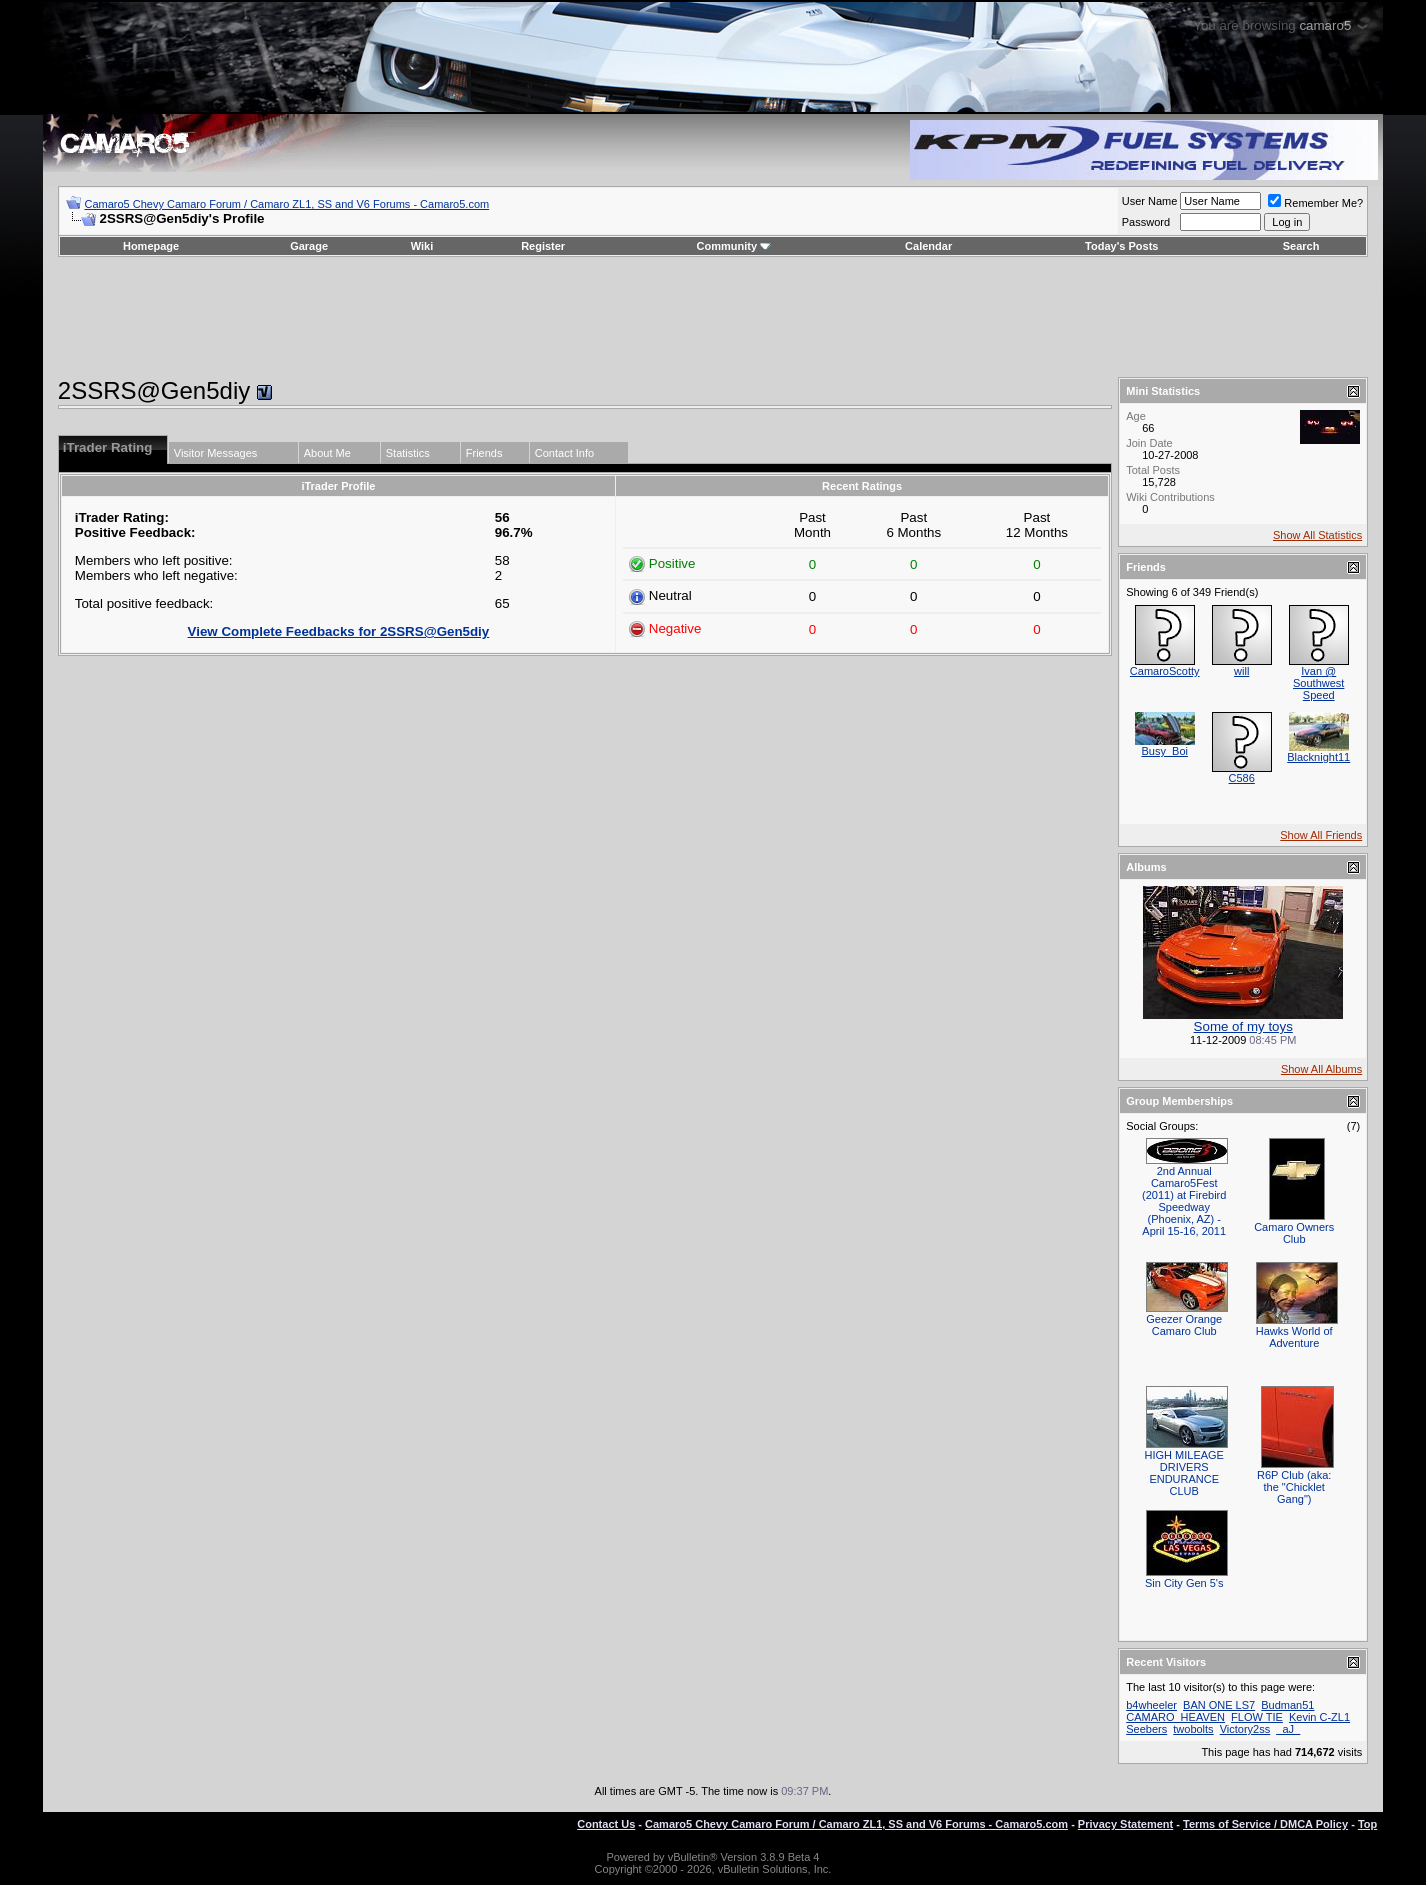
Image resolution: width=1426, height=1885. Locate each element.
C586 (1242, 778)
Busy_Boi (1164, 751)
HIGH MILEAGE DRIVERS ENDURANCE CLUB (1183, 1473)
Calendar (928, 246)
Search (1301, 246)
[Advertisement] (713, 317)
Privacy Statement (1125, 1824)
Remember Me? (1315, 203)
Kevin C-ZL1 (1319, 1717)
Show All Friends (1321, 835)
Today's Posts (1121, 246)
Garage (309, 246)
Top (1367, 1824)
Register (543, 246)
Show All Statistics (1317, 535)
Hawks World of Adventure (1294, 1337)
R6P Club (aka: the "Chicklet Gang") (1294, 1487)
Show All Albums (1321, 1069)
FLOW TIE (1257, 1717)
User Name (1150, 201)
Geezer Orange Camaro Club (1184, 1325)
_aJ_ (1288, 1729)
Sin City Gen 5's (1184, 1583)
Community (734, 246)
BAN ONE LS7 (1219, 1705)
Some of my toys (1243, 1026)
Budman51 (1287, 1705)
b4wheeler (1151, 1705)
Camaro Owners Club (1294, 1233)
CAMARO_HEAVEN (1175, 1717)
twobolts (1193, 1729)
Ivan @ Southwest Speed (1318, 683)
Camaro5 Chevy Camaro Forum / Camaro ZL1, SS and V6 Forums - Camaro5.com (286, 204)
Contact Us (606, 1824)
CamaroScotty (1165, 671)
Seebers (1146, 1729)
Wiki (422, 246)
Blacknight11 (1318, 757)
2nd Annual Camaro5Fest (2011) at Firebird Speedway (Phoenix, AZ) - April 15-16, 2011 (1184, 1201)
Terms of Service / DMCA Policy (1265, 1824)
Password (1146, 222)
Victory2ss (1245, 1729)
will (1241, 671)
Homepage (151, 246)
